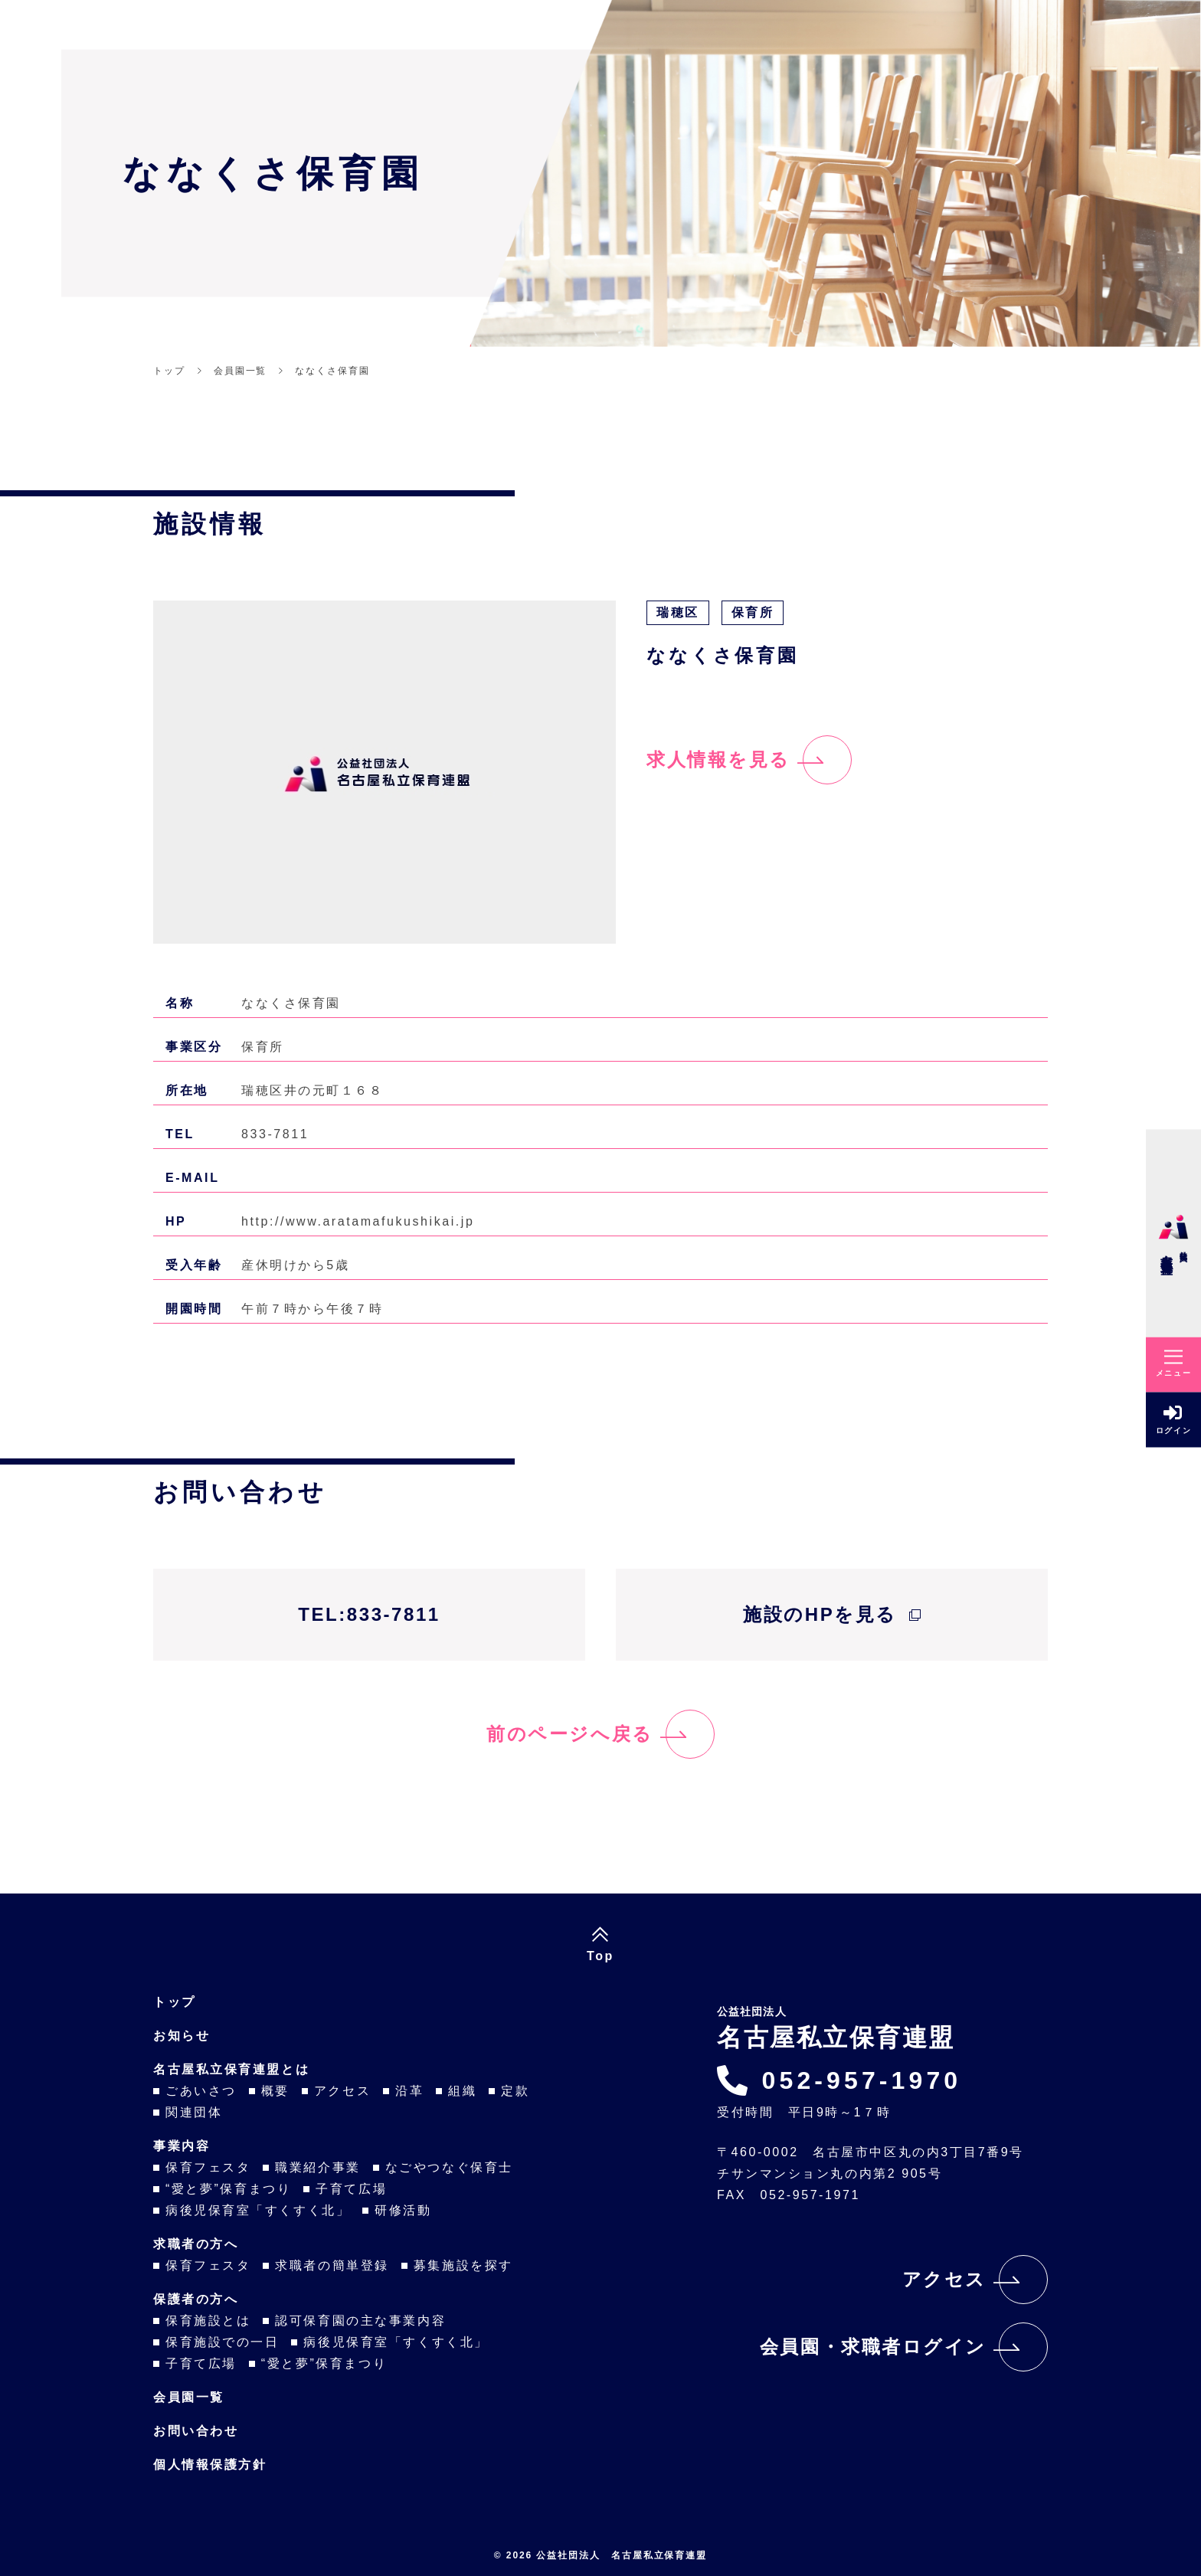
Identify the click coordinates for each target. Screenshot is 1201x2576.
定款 (515, 2090)
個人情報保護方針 (210, 2464)
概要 (275, 2090)
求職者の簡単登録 (331, 2265)
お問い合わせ (195, 2430)
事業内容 (181, 2145)
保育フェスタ (207, 2167)
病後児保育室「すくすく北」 (257, 2210)
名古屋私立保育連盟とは (231, 2069)
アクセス (342, 2090)
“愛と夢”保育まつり (228, 2188)
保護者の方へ (195, 2299)
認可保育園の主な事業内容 (360, 2320)
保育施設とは (207, 2320)
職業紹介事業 (317, 2167)
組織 (462, 2090)
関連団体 (193, 2112)
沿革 (409, 2090)
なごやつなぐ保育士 (449, 2167)
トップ (174, 2001)
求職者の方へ (195, 2243)
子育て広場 (351, 2188)
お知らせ (181, 2035)
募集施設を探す (463, 2265)
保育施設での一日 (222, 2342)
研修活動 (403, 2210)
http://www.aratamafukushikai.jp (357, 1221)
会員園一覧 (188, 2397)
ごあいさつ (201, 2090)
